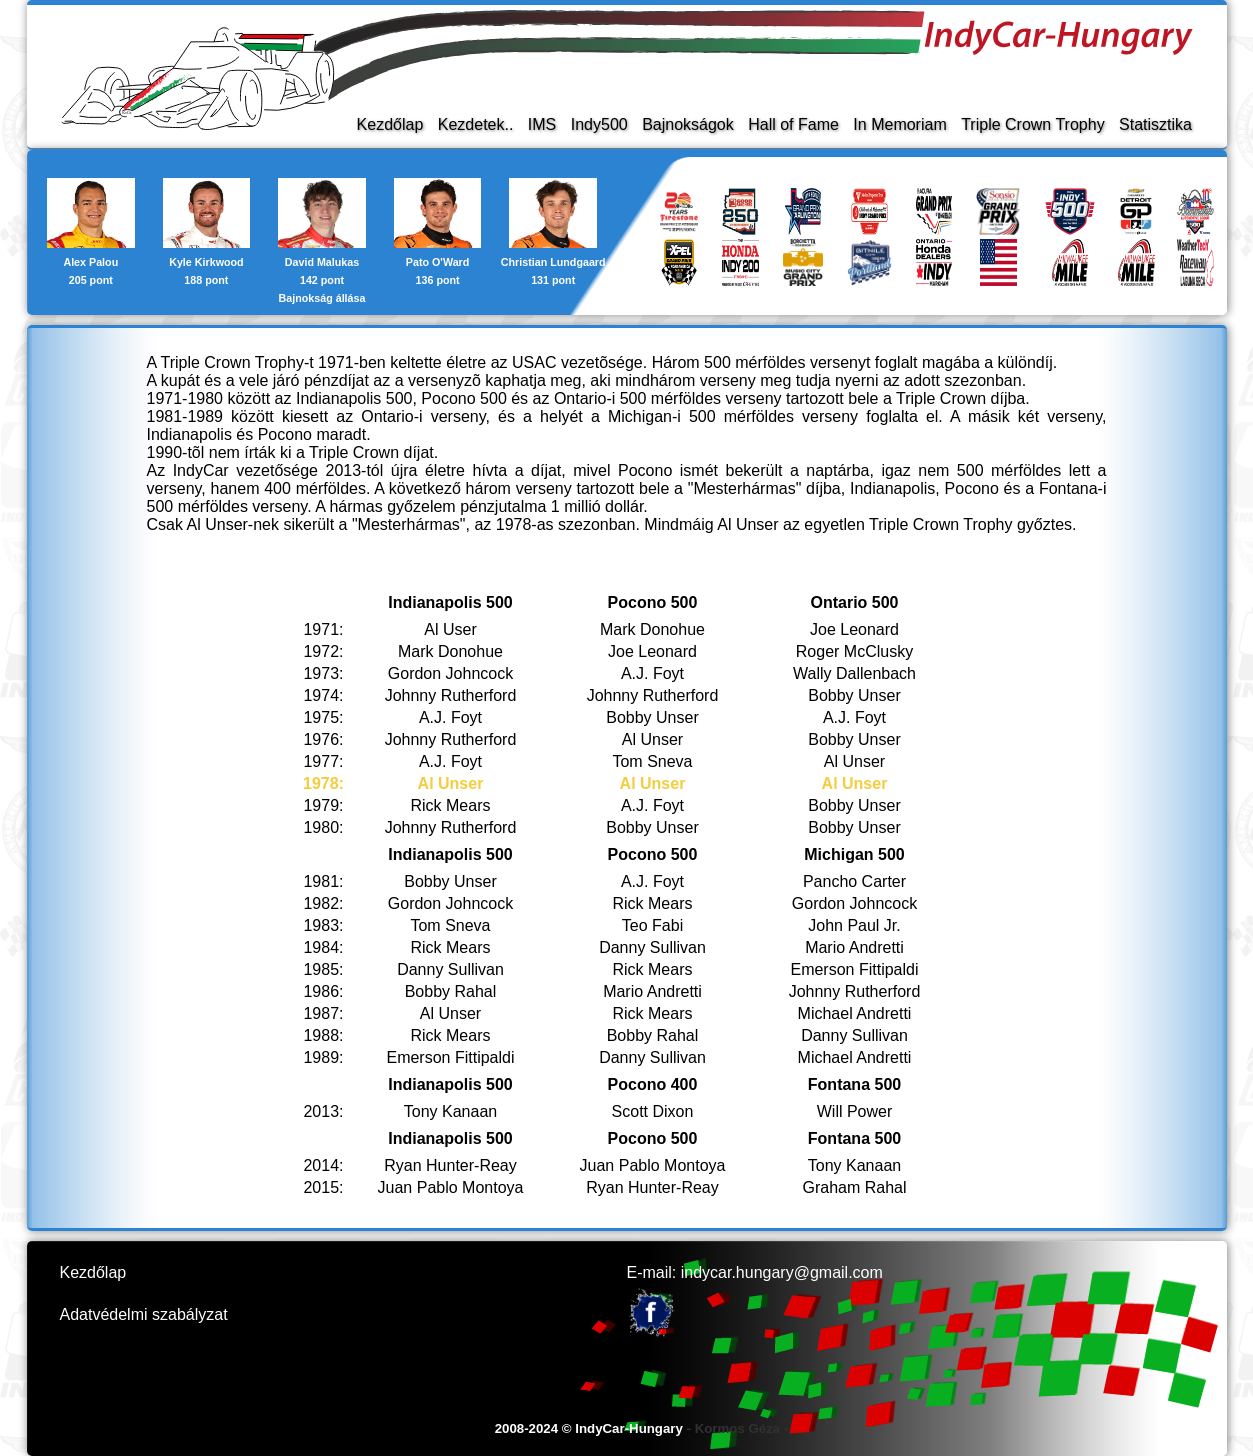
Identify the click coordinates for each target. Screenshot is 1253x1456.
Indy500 (598, 124)
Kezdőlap (389, 124)
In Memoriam (899, 124)
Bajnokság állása (321, 298)
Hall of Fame (793, 124)
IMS (541, 124)
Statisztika (1155, 124)
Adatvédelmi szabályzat (144, 1314)
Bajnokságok (688, 124)
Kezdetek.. (475, 124)
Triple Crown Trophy (1032, 124)
